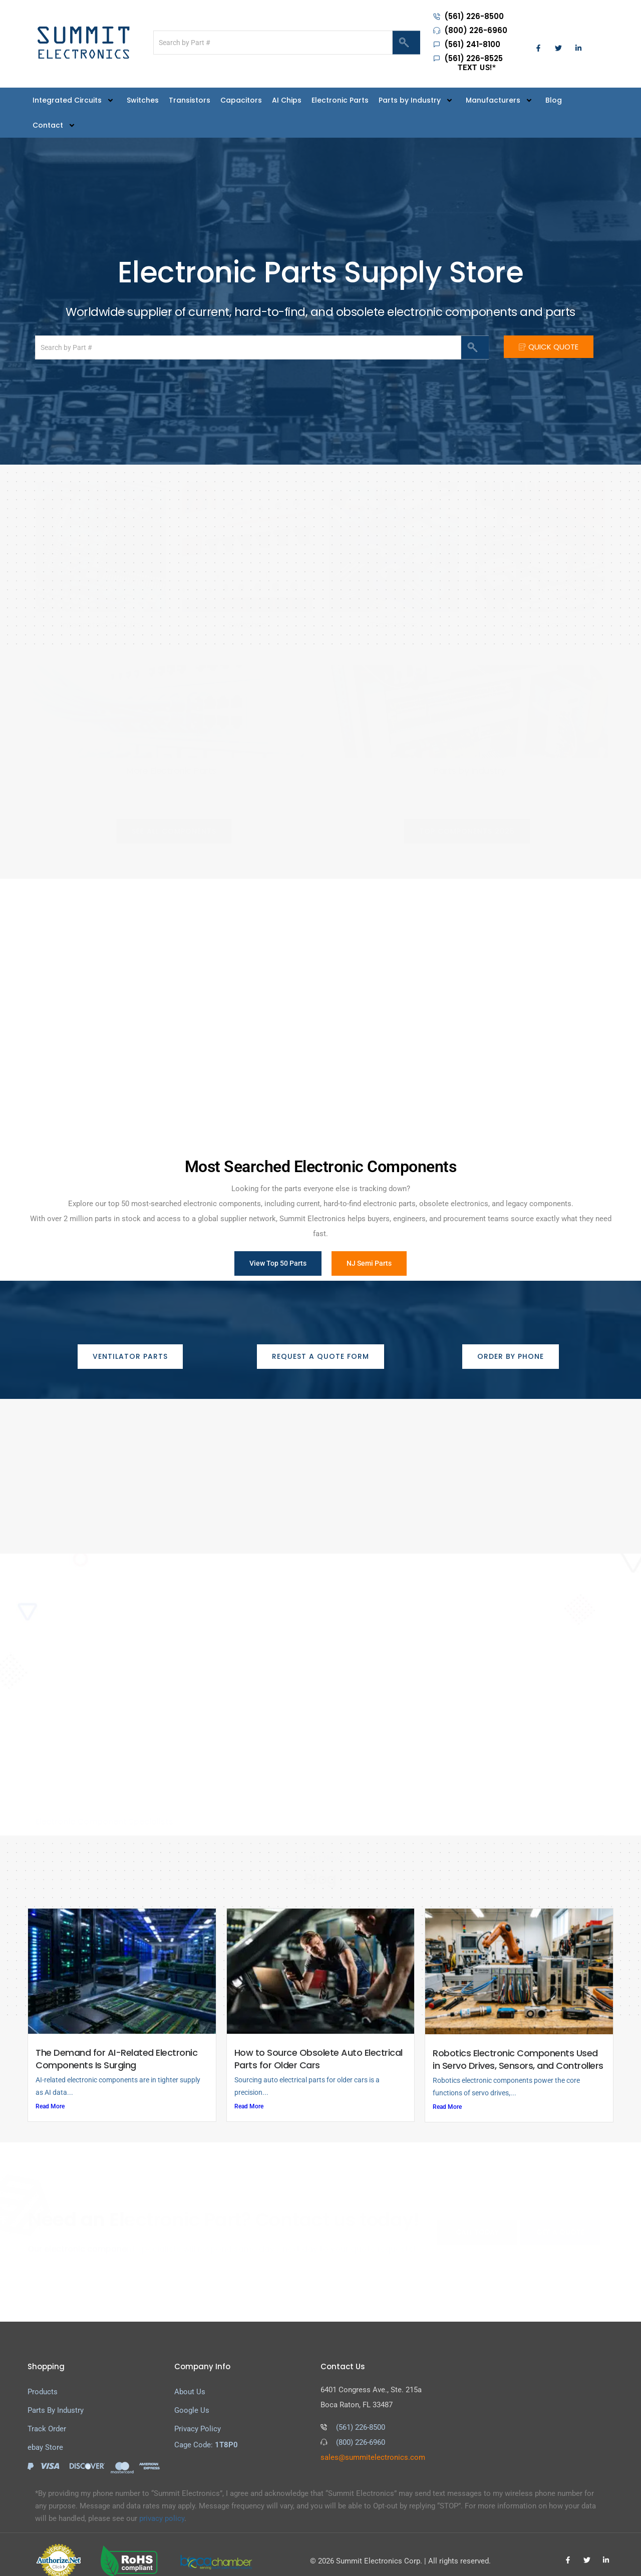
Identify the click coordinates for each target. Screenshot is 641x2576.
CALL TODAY (477, 2219)
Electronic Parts (340, 100)
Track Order (47, 2415)
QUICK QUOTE (548, 346)
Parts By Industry (56, 2397)
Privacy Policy (197, 2415)
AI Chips (286, 100)
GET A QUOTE (560, 2219)
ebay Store (45, 2434)
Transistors (189, 100)
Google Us (191, 2397)
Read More (50, 2092)
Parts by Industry (417, 100)
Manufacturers (500, 100)
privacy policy (161, 2505)
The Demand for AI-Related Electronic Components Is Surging (116, 2045)
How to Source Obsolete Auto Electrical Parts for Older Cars (318, 2045)
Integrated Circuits (75, 100)
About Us (189, 2378)
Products (43, 2378)
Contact (55, 125)
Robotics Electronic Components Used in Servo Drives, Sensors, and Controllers (518, 2045)
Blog (553, 100)
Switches (143, 100)
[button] (174, 830)
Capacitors (241, 100)
